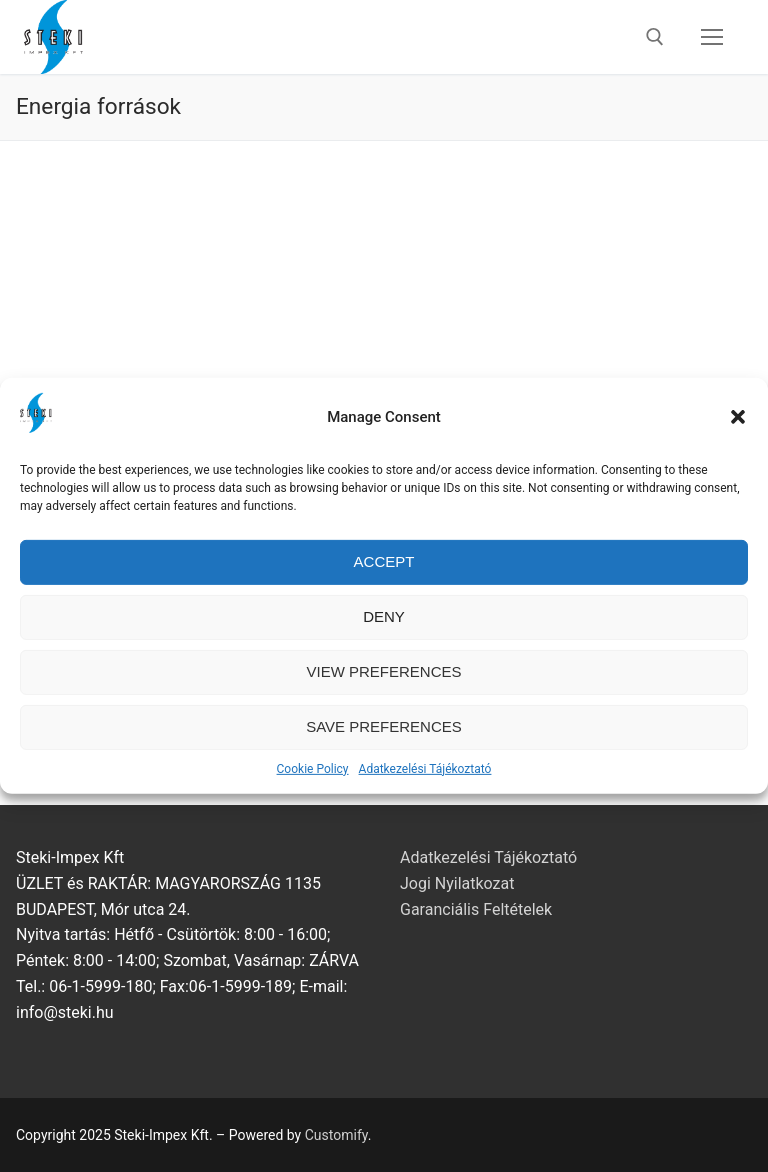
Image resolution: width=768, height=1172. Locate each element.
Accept (384, 577)
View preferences (383, 687)
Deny (384, 632)
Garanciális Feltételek (476, 909)
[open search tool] (655, 37)
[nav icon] (712, 37)
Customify (336, 1135)
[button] (738, 433)
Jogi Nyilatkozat (457, 883)
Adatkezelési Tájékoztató (425, 785)
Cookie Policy (313, 785)
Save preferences (384, 742)
